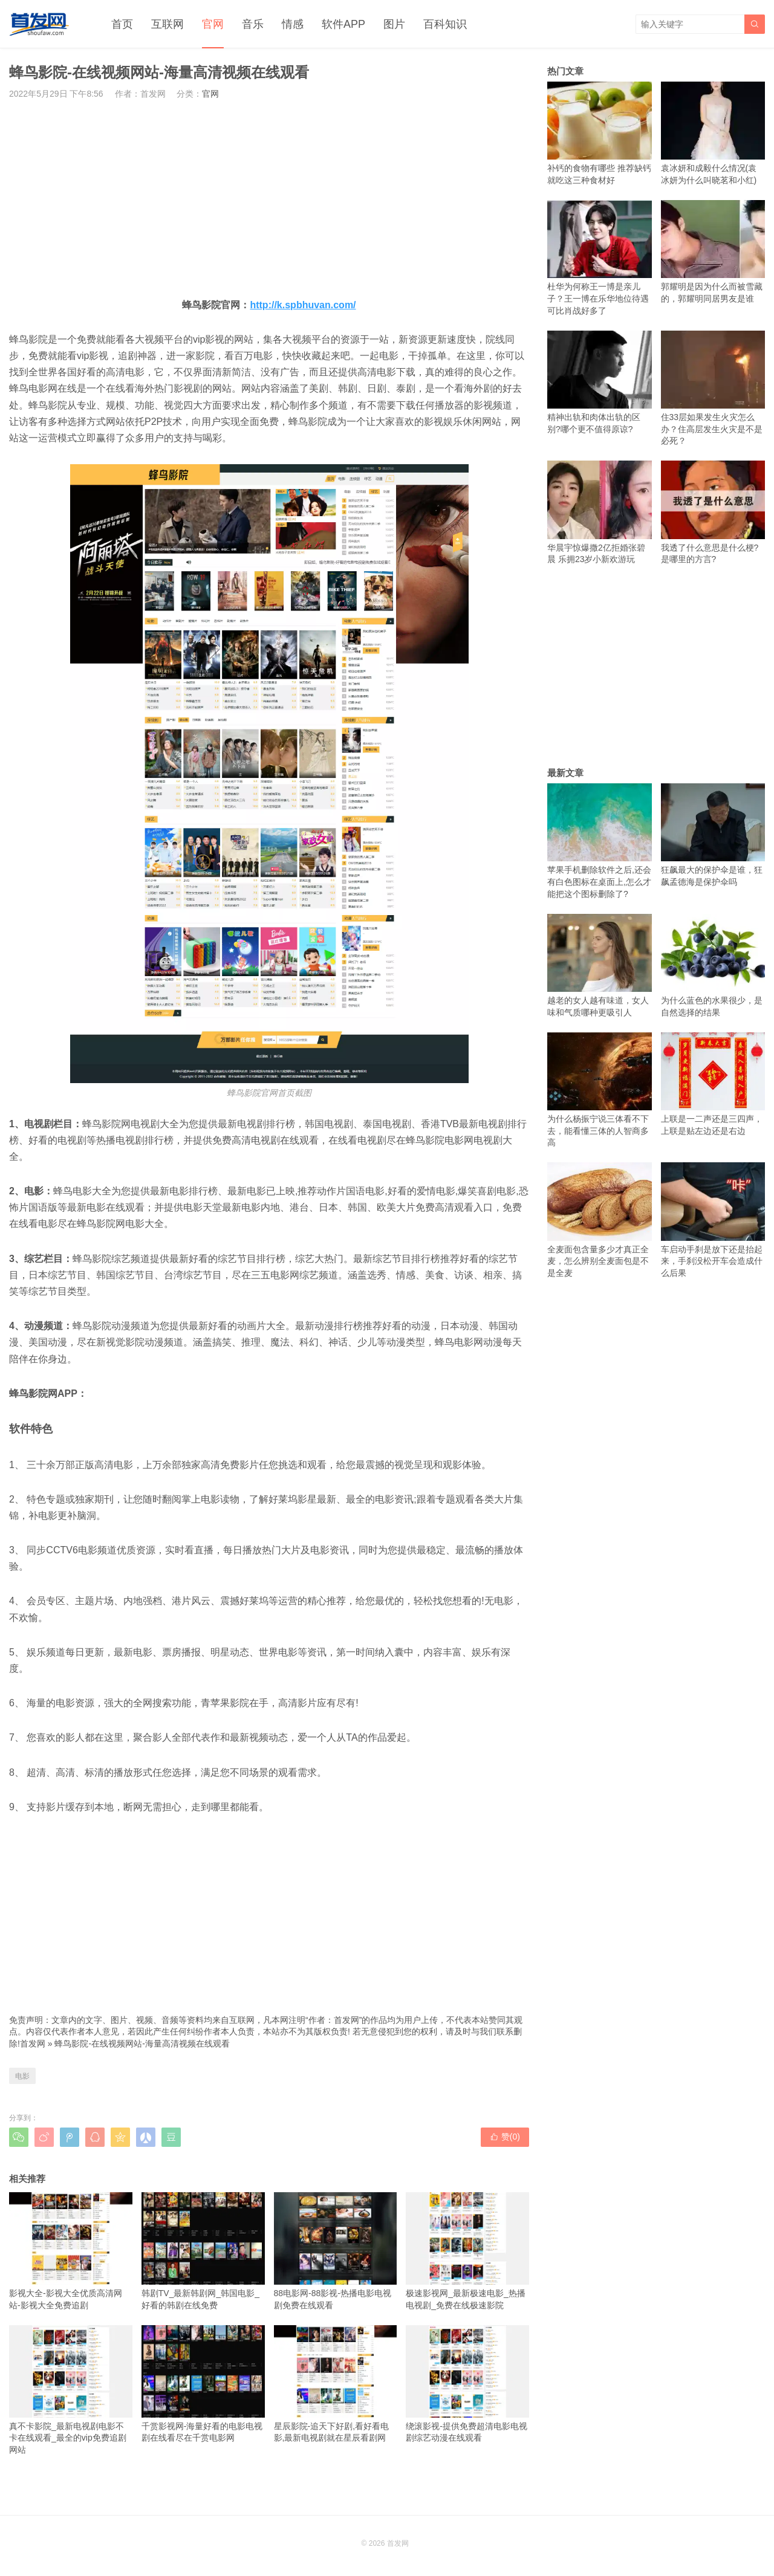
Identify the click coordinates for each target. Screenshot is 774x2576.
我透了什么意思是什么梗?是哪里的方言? (713, 512)
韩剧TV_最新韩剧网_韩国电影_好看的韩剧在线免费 (203, 2250)
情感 (293, 24)
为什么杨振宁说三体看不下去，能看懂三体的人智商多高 (599, 1090)
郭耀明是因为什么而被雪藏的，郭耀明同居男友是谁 (713, 251)
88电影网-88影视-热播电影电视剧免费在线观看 (335, 2250)
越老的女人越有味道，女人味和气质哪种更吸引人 (599, 965)
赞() (505, 2136)
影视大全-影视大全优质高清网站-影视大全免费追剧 (70, 2250)
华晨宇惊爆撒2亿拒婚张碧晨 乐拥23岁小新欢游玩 (599, 512)
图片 (394, 24)
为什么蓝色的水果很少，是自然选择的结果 (713, 965)
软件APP (343, 24)
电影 (22, 2076)
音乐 (253, 24)
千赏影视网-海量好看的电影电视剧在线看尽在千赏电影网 (203, 2383)
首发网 (32, 2043)
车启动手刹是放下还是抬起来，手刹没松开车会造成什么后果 (713, 1220)
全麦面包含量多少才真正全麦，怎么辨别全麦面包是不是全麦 (599, 1220)
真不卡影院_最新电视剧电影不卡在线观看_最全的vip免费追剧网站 (70, 2390)
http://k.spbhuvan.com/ (303, 305)
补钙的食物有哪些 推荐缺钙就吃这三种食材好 (599, 133)
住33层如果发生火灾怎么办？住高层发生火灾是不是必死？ (713, 388)
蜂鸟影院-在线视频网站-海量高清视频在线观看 (141, 2043)
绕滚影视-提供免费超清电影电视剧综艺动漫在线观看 (467, 2383)
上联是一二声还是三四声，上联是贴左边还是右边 (713, 1084)
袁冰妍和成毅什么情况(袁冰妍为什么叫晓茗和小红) (713, 133)
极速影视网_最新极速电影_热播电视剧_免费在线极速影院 (467, 2250)
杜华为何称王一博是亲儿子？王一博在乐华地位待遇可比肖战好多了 (599, 258)
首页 (122, 24)
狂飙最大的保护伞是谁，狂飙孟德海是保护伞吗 (713, 835)
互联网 (167, 24)
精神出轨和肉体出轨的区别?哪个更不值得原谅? (599, 382)
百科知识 (445, 24)
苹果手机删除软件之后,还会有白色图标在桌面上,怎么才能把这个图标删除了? (599, 841)
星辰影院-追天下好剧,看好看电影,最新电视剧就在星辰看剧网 (335, 2383)
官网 (213, 24)
